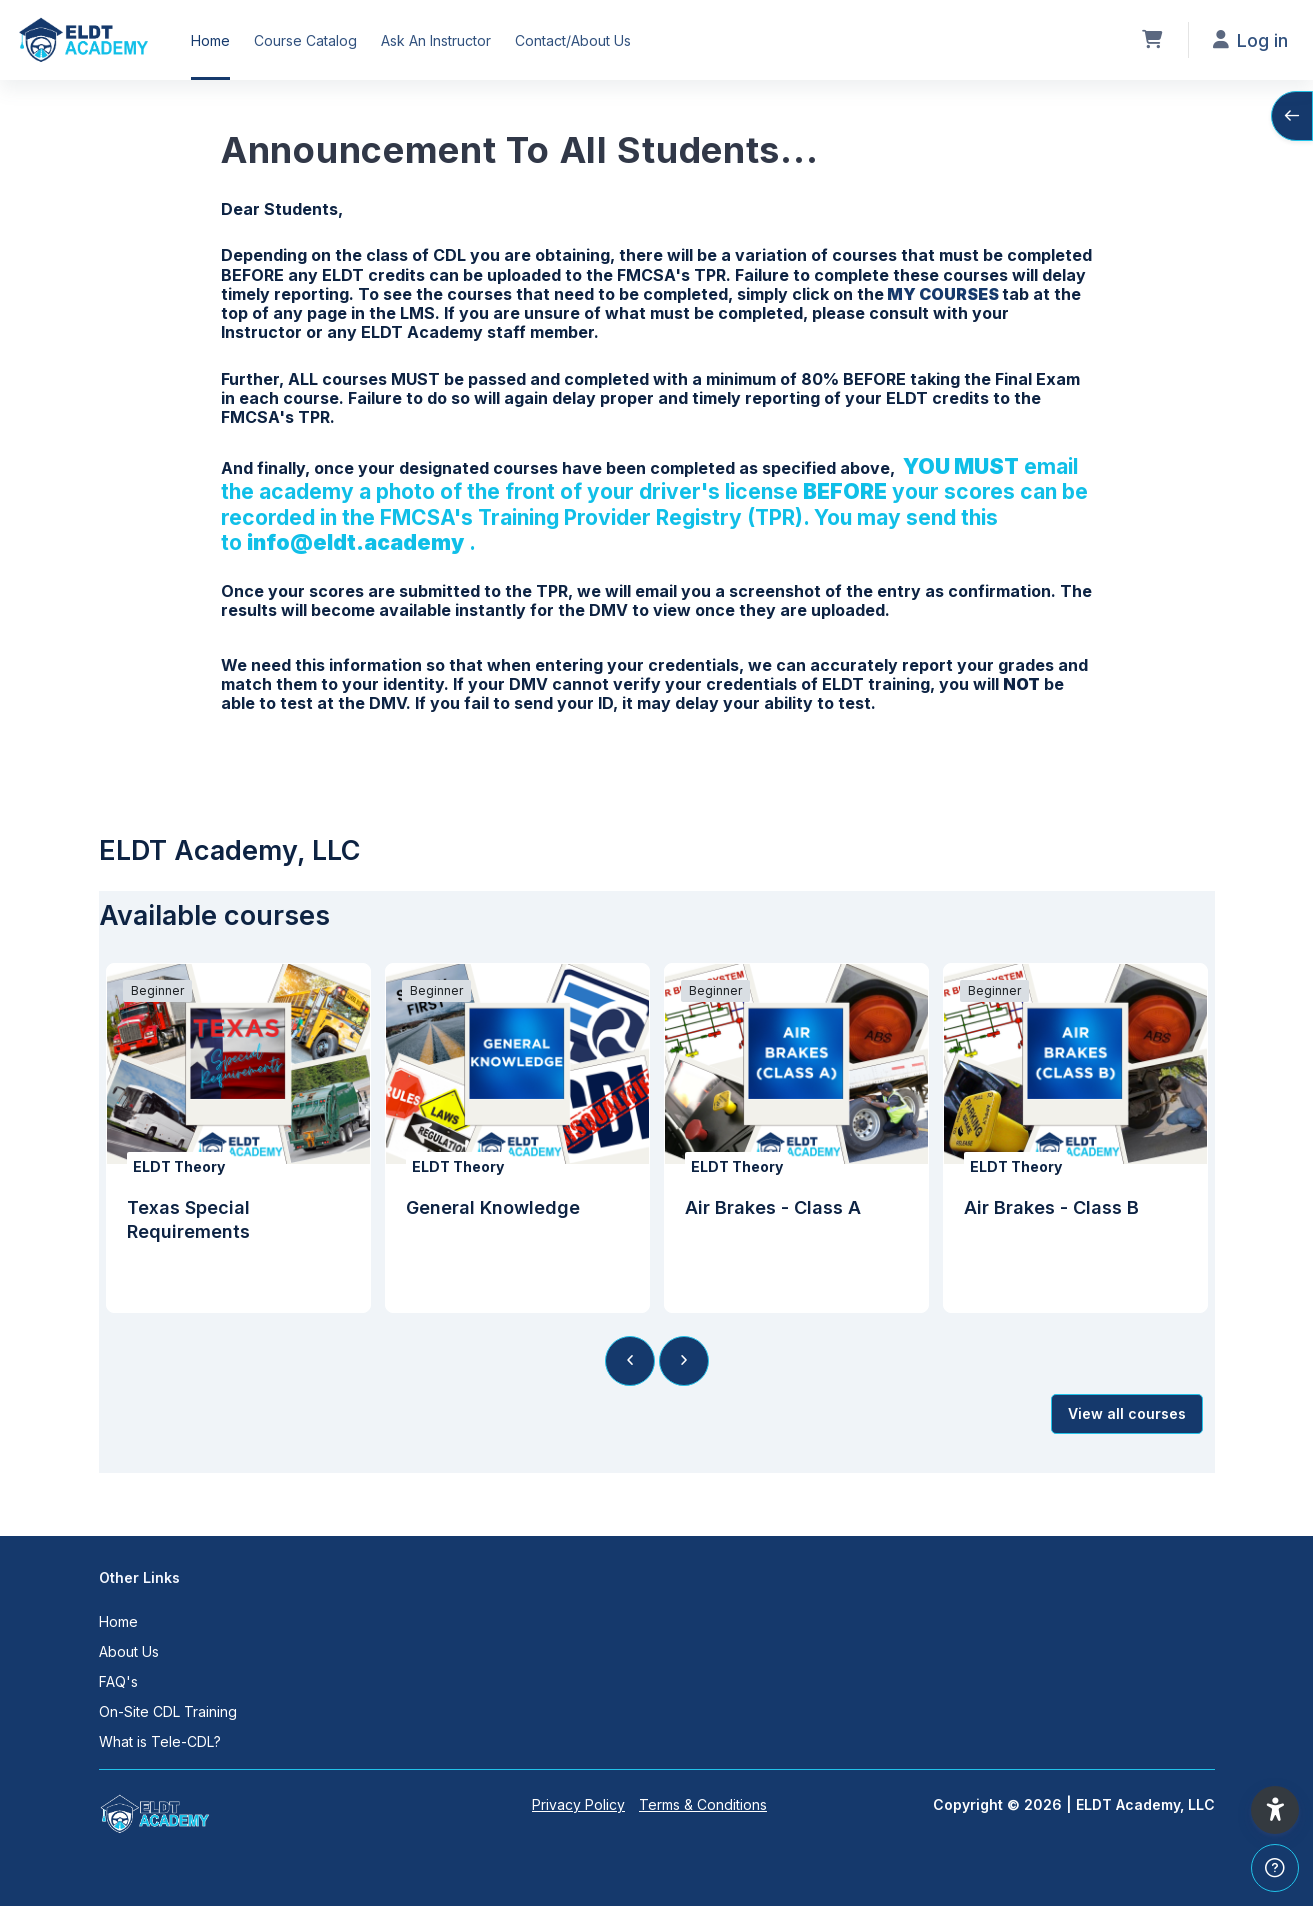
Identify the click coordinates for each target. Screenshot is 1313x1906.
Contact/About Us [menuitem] (573, 40)
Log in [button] (1250, 40)
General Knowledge (493, 1207)
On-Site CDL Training (168, 1711)
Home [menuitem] (210, 40)
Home (118, 1621)
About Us (129, 1651)
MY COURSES (943, 294)
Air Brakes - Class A (773, 1207)
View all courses (1127, 1413)
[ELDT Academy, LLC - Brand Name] (83, 40)
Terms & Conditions (703, 1804)
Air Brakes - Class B (1051, 1207)
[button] (1275, 1810)
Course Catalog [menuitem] (305, 40)
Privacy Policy (578, 1804)
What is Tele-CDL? (160, 1741)
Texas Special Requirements (188, 1219)
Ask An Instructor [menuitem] (436, 40)
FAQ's (118, 1681)
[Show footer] (1275, 1868)
